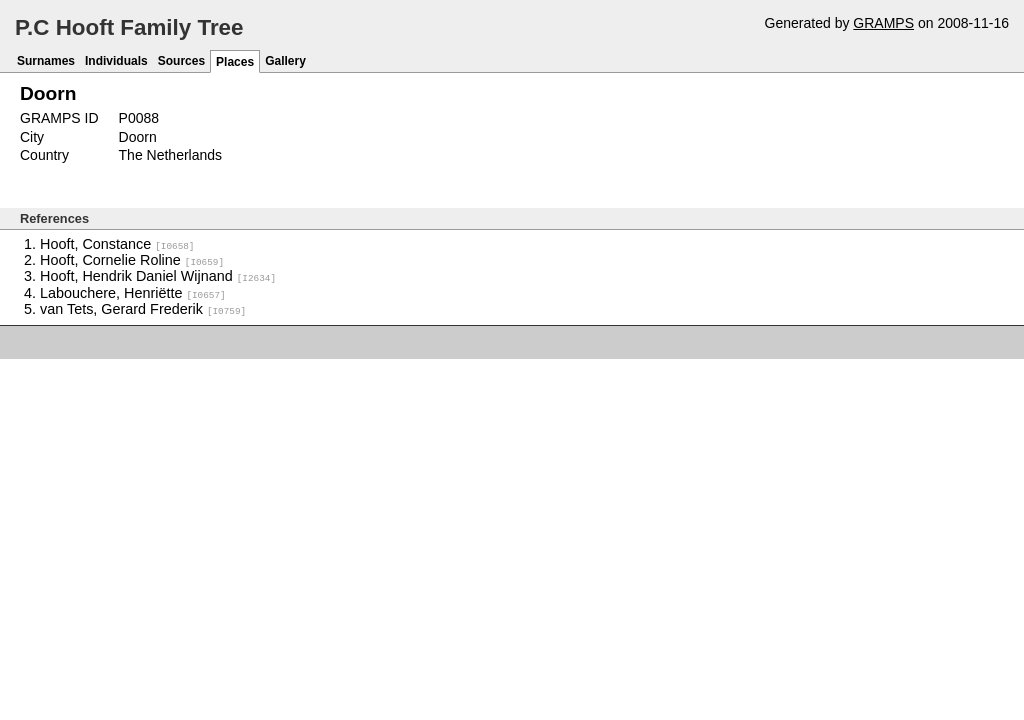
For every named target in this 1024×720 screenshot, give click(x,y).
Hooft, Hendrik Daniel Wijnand (158, 276)
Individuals (116, 61)
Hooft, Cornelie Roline (132, 260)
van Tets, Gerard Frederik (143, 308)
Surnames (46, 61)
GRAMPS (883, 23)
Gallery (285, 61)
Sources (181, 61)
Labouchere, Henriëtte (133, 292)
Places (235, 62)
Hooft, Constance (117, 244)
